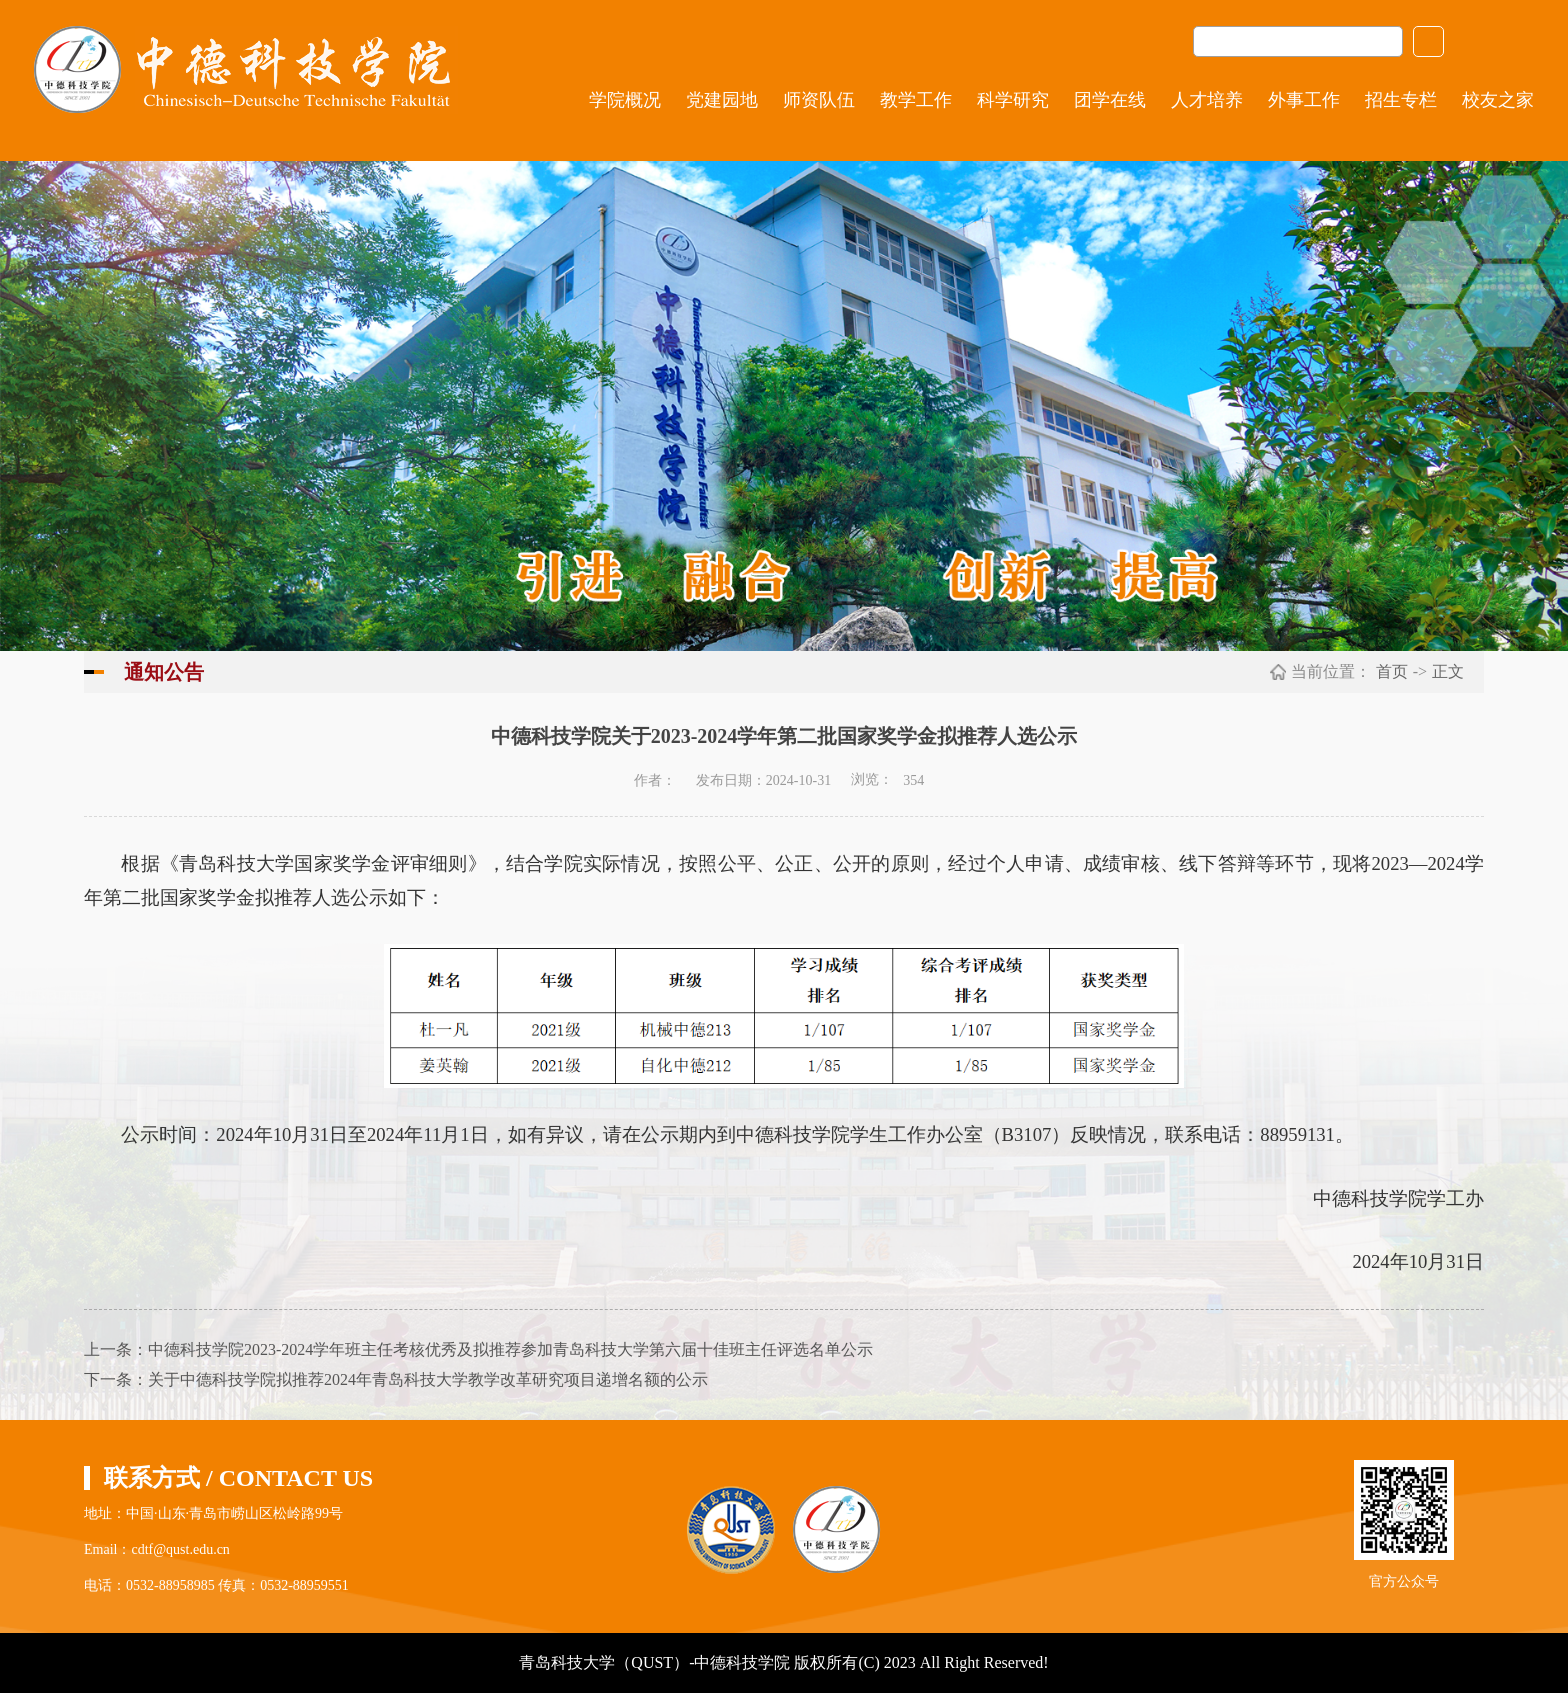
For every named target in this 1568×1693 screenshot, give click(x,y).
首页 (1392, 671)
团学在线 (1110, 100)
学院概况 (625, 100)
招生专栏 (1401, 100)
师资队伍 (819, 100)
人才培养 (1207, 100)
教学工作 (916, 100)
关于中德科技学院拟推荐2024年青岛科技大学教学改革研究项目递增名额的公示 (428, 1379)
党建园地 (722, 100)
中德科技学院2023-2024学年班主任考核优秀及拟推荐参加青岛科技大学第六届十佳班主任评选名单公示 (510, 1349)
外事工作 (1304, 100)
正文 (1448, 671)
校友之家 (1498, 100)
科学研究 (1013, 100)
